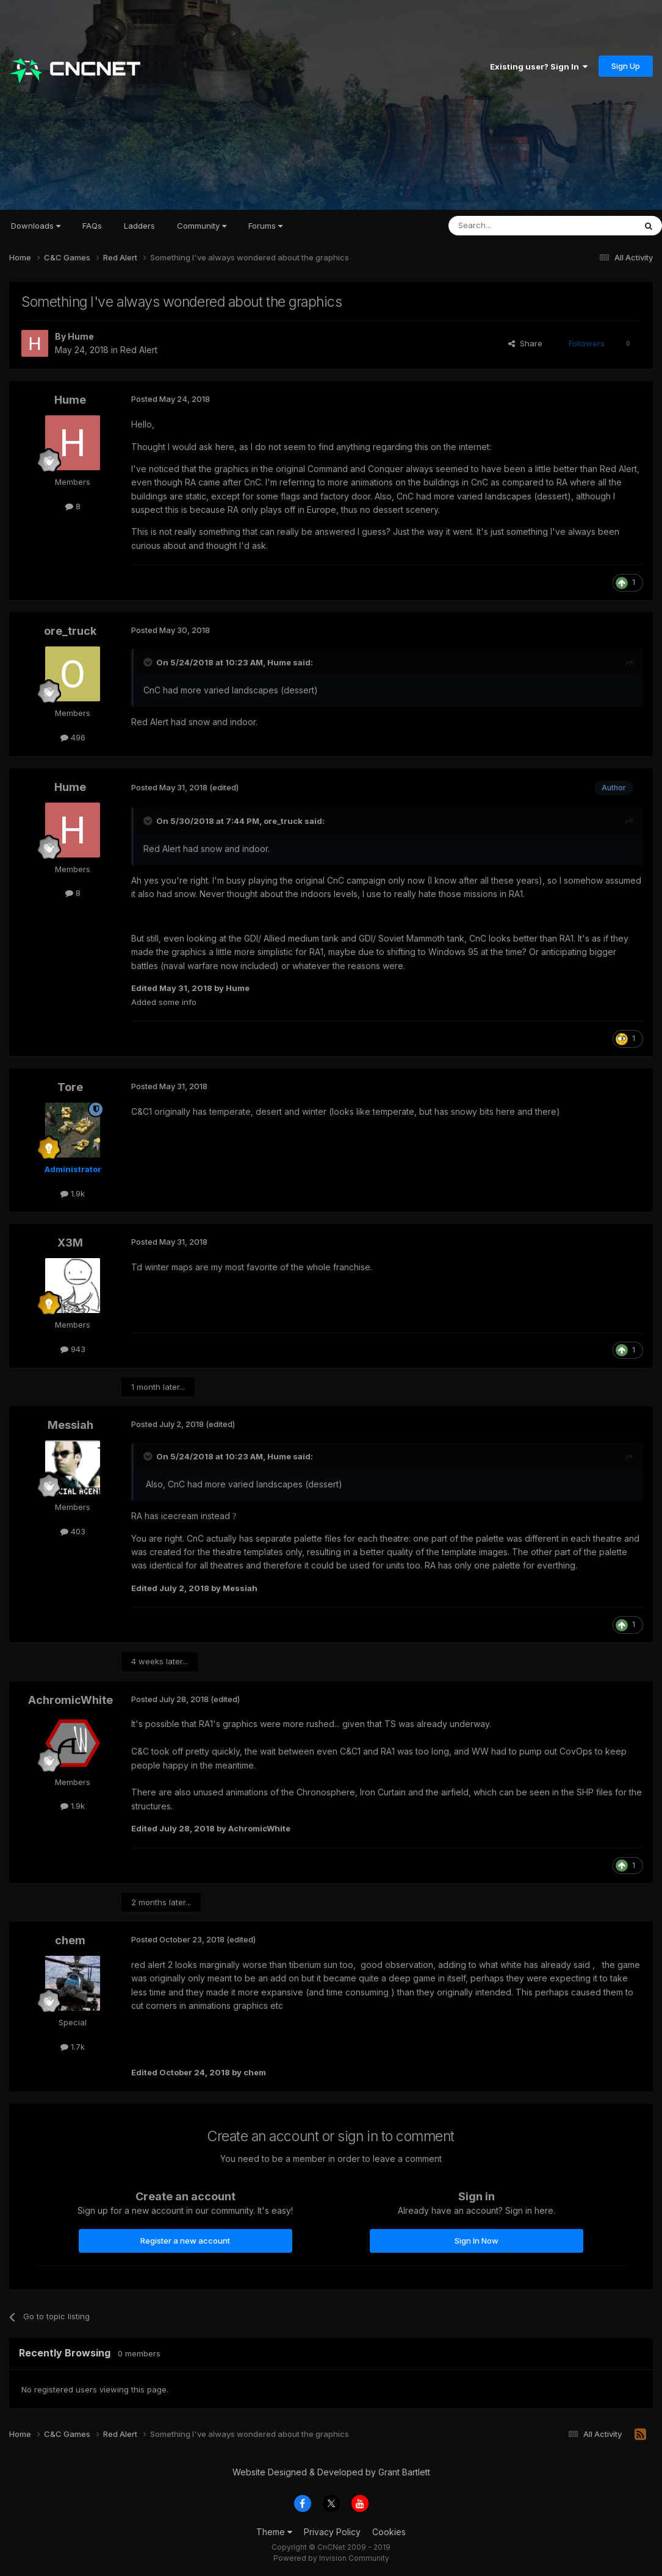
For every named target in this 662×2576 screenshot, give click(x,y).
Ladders (139, 226)
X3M (70, 1242)
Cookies (389, 2532)
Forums (265, 226)
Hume (81, 336)
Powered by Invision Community (331, 2558)
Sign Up (625, 66)
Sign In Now (476, 2240)
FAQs (92, 226)
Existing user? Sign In (539, 66)
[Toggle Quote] (148, 662)
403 (72, 1531)
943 (72, 1349)
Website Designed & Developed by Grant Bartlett (331, 2472)
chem (70, 1940)
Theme (274, 2532)
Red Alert (138, 350)
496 (72, 737)
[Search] (510, 225)
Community (201, 226)
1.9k (72, 1193)
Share (525, 343)
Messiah (70, 1425)
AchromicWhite (70, 1700)
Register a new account (185, 2240)
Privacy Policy (332, 2532)
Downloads (35, 226)
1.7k (72, 2047)
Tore (70, 1087)
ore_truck (70, 630)
